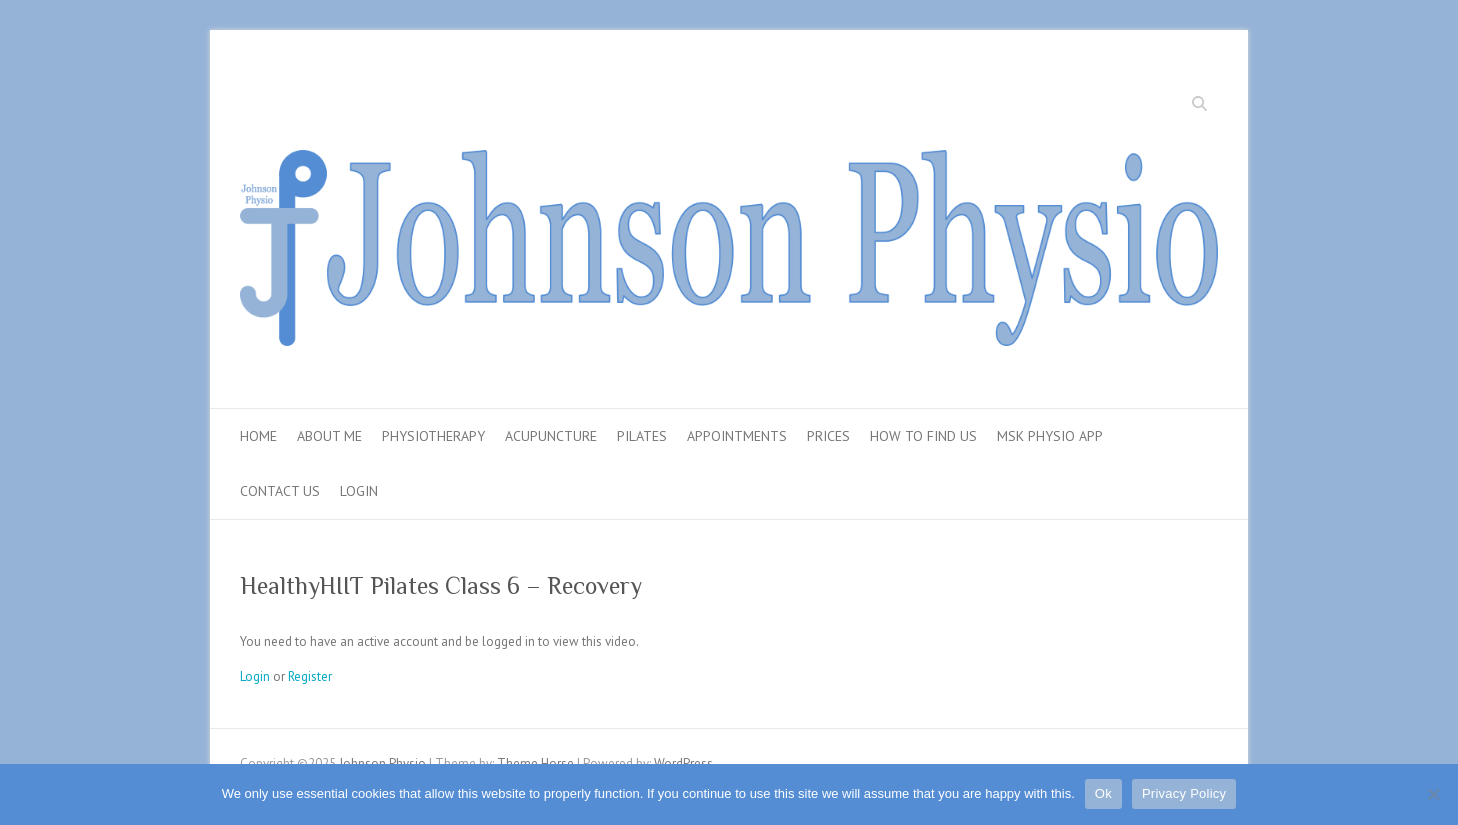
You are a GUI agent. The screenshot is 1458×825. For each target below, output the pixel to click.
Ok (1103, 793)
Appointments (737, 436)
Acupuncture (551, 436)
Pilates (642, 436)
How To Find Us (923, 436)
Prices (828, 436)
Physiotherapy (433, 436)
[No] (1433, 794)
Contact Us (280, 491)
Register (310, 676)
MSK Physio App (1050, 436)
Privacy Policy (1184, 793)
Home (258, 436)
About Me (329, 436)
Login (359, 491)
